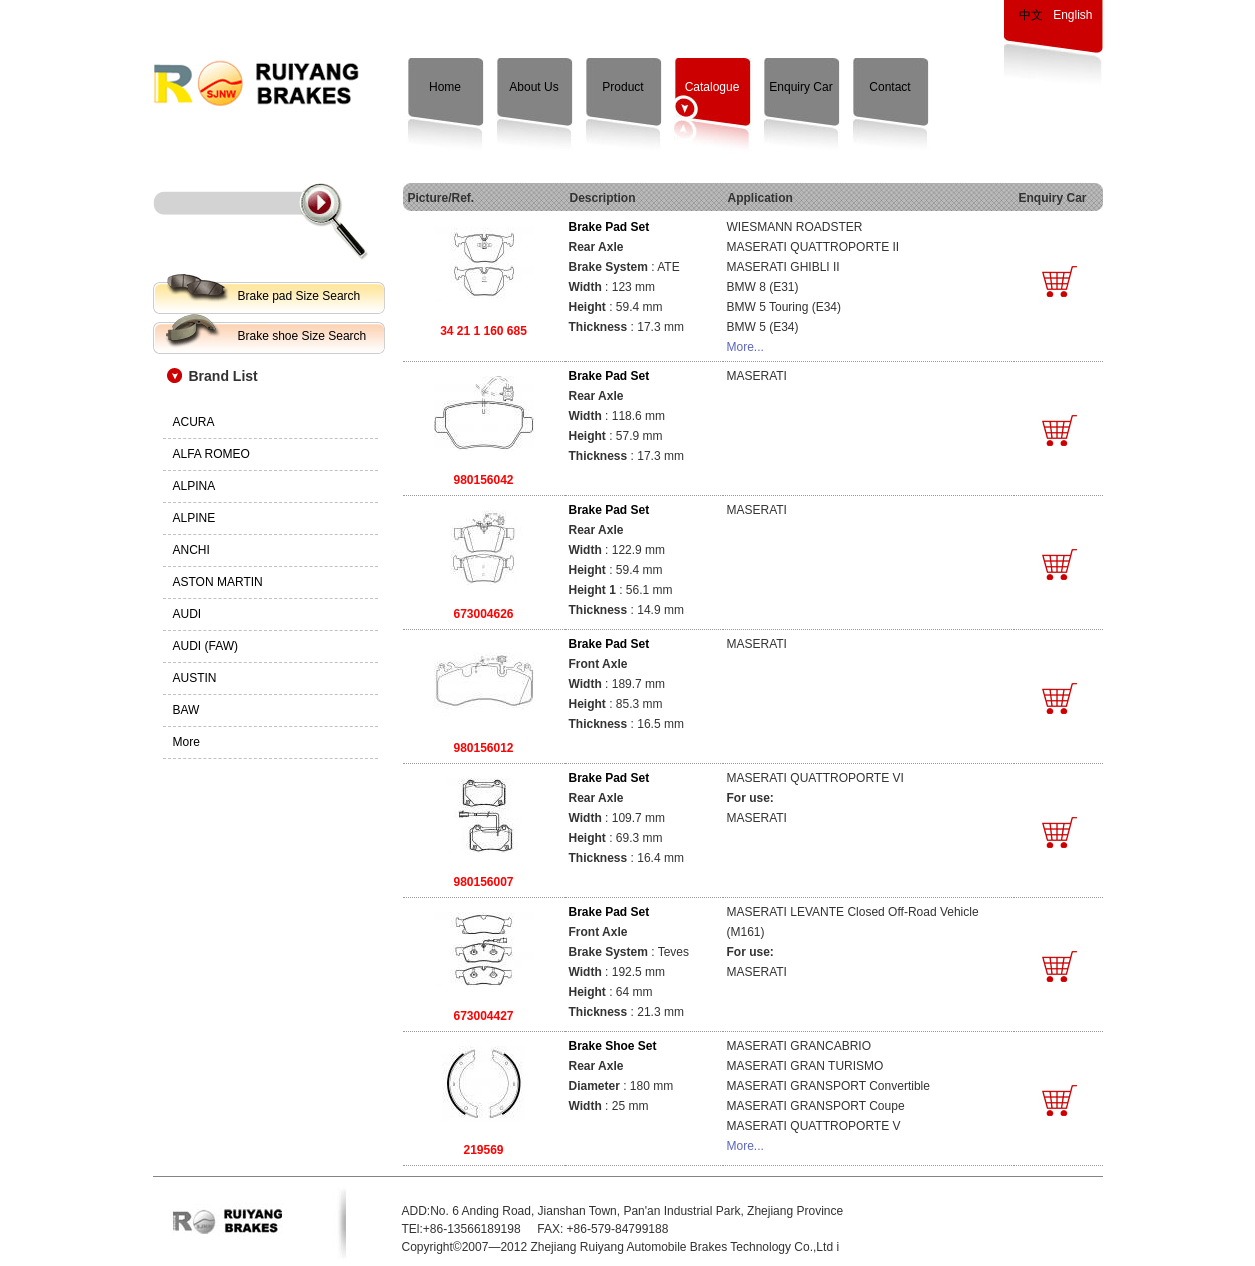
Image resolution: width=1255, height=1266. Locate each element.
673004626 (483, 614)
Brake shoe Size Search (302, 336)
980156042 (483, 480)
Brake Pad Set (609, 227)
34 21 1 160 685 (483, 331)
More (186, 742)
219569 (483, 1150)
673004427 (483, 1016)
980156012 (483, 748)
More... (745, 347)
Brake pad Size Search (299, 296)
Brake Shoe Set (613, 1046)
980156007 (483, 882)
